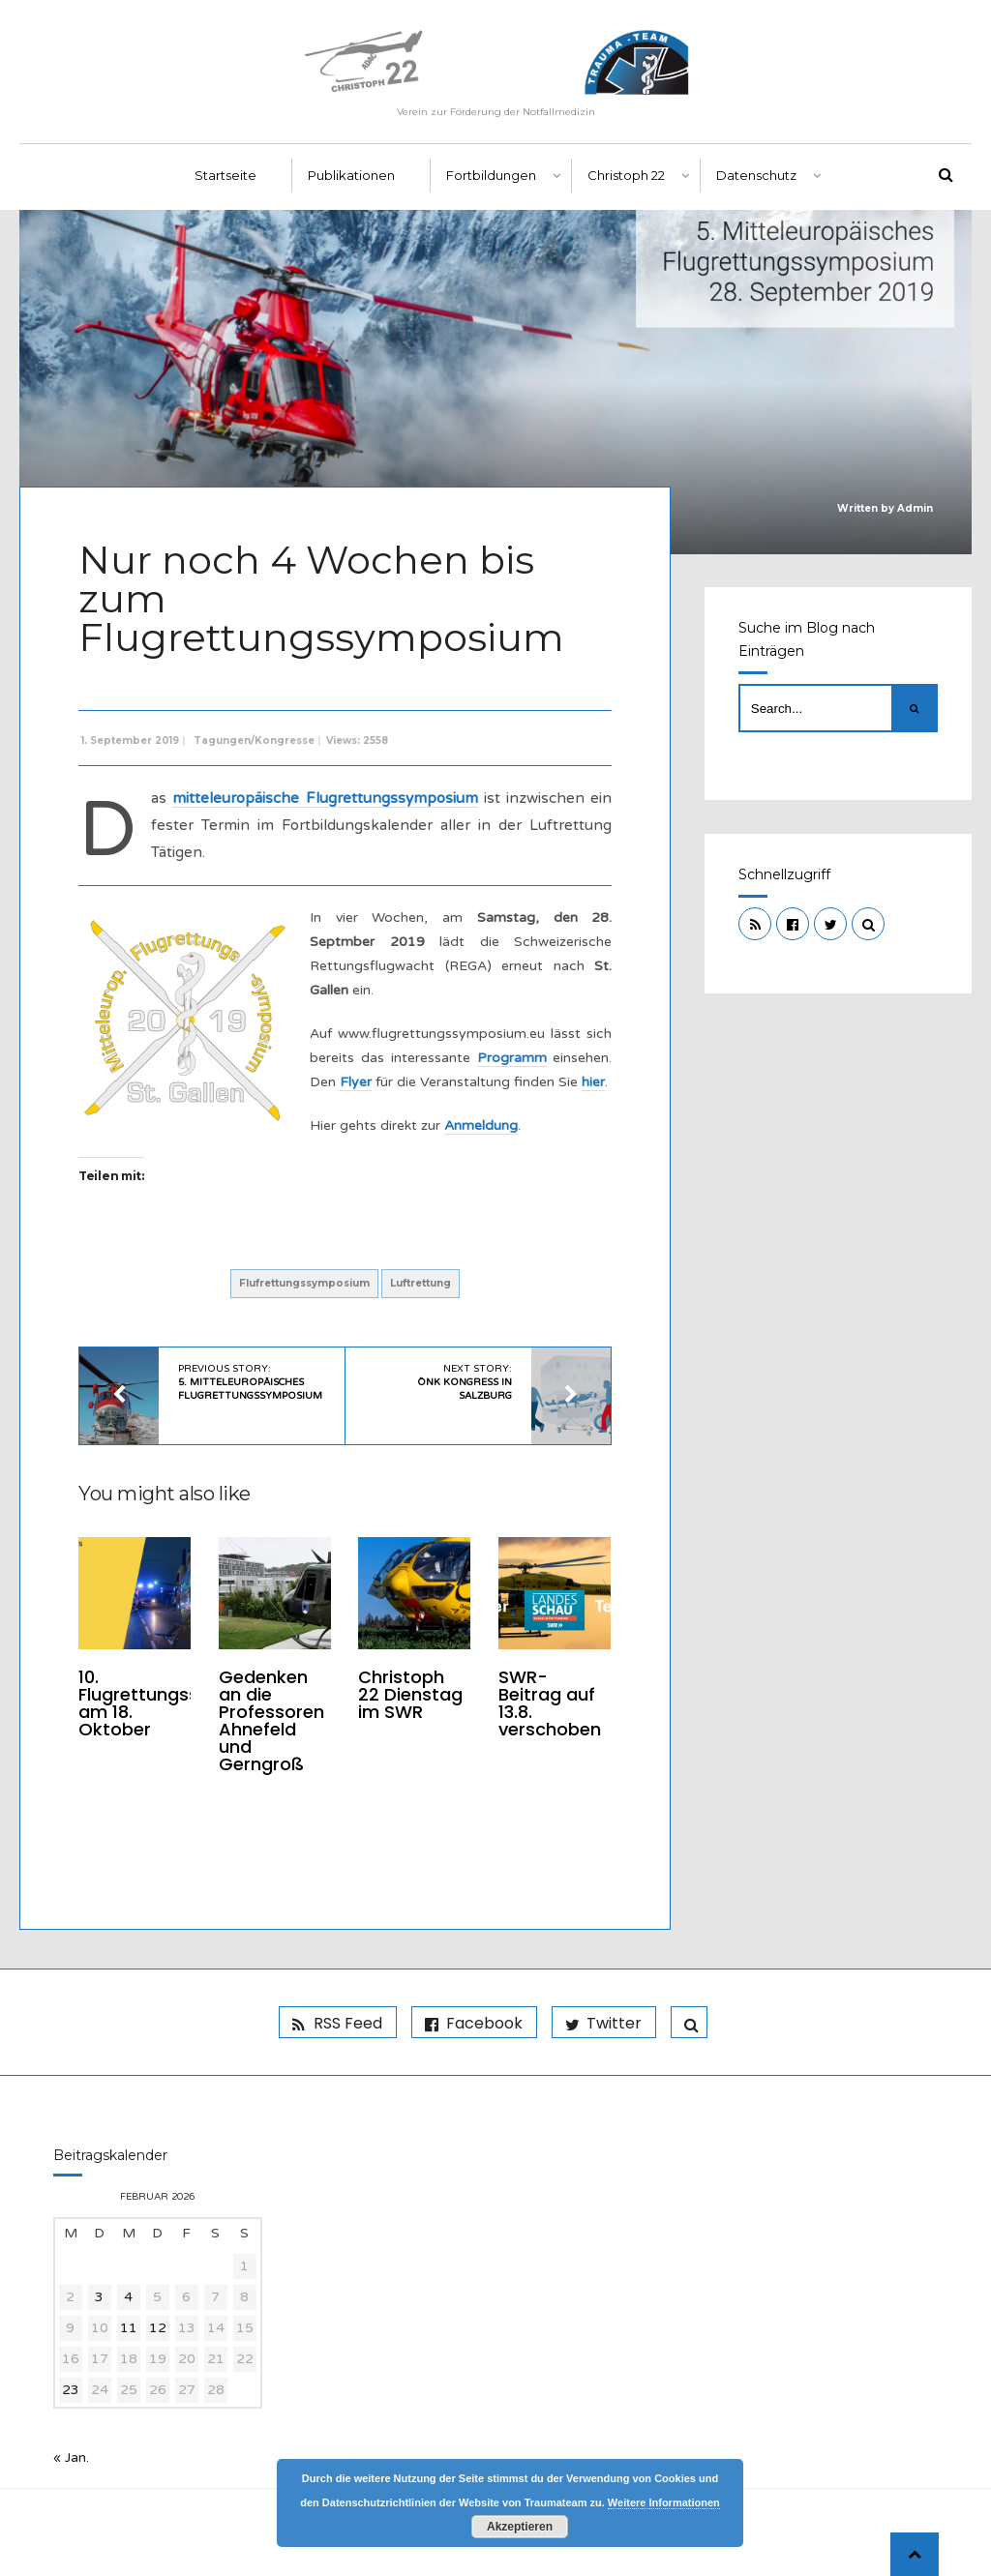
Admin (915, 508)
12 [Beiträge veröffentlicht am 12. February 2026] (157, 2328)
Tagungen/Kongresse (254, 740)
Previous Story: (250, 1382)
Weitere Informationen (664, 2502)
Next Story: (464, 1382)
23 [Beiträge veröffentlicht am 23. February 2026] (70, 2390)
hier (593, 1082)
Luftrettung (420, 1283)
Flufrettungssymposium (304, 1283)
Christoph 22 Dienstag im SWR (410, 1694)
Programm (512, 1058)
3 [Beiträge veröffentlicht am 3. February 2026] (99, 2297)
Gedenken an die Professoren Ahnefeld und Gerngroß (271, 1720)
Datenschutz (756, 175)
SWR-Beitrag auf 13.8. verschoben (549, 1703)
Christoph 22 (626, 175)
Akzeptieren (520, 2526)
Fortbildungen (491, 175)
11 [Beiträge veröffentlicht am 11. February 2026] (128, 2328)
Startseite (225, 175)
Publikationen (351, 175)
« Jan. (71, 2457)
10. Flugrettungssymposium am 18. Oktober (184, 1703)
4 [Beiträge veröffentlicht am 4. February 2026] (128, 2297)
